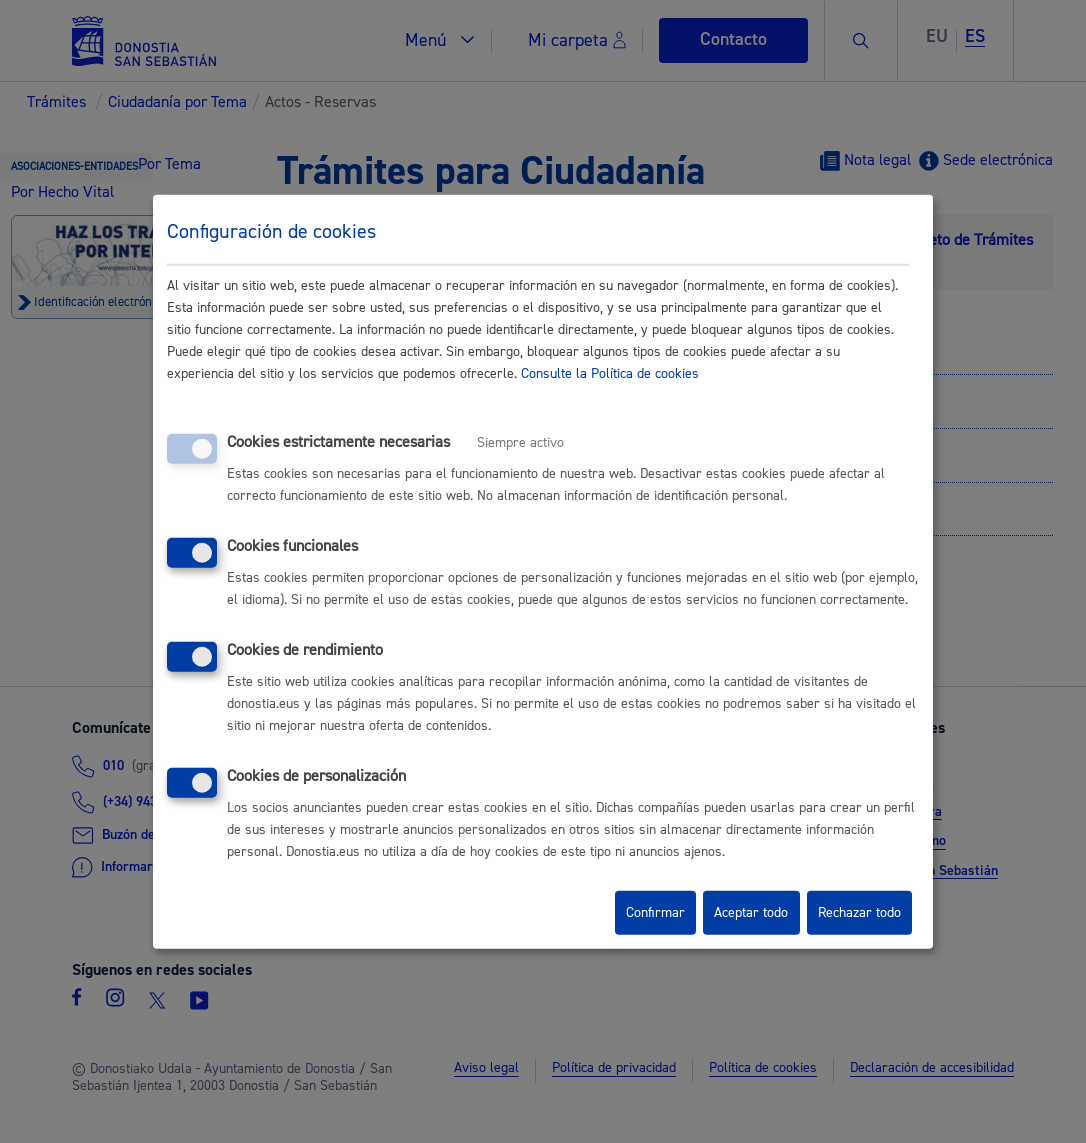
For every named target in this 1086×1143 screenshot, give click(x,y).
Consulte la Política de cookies (610, 374)
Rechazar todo (859, 913)
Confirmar (655, 913)
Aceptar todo (751, 913)
